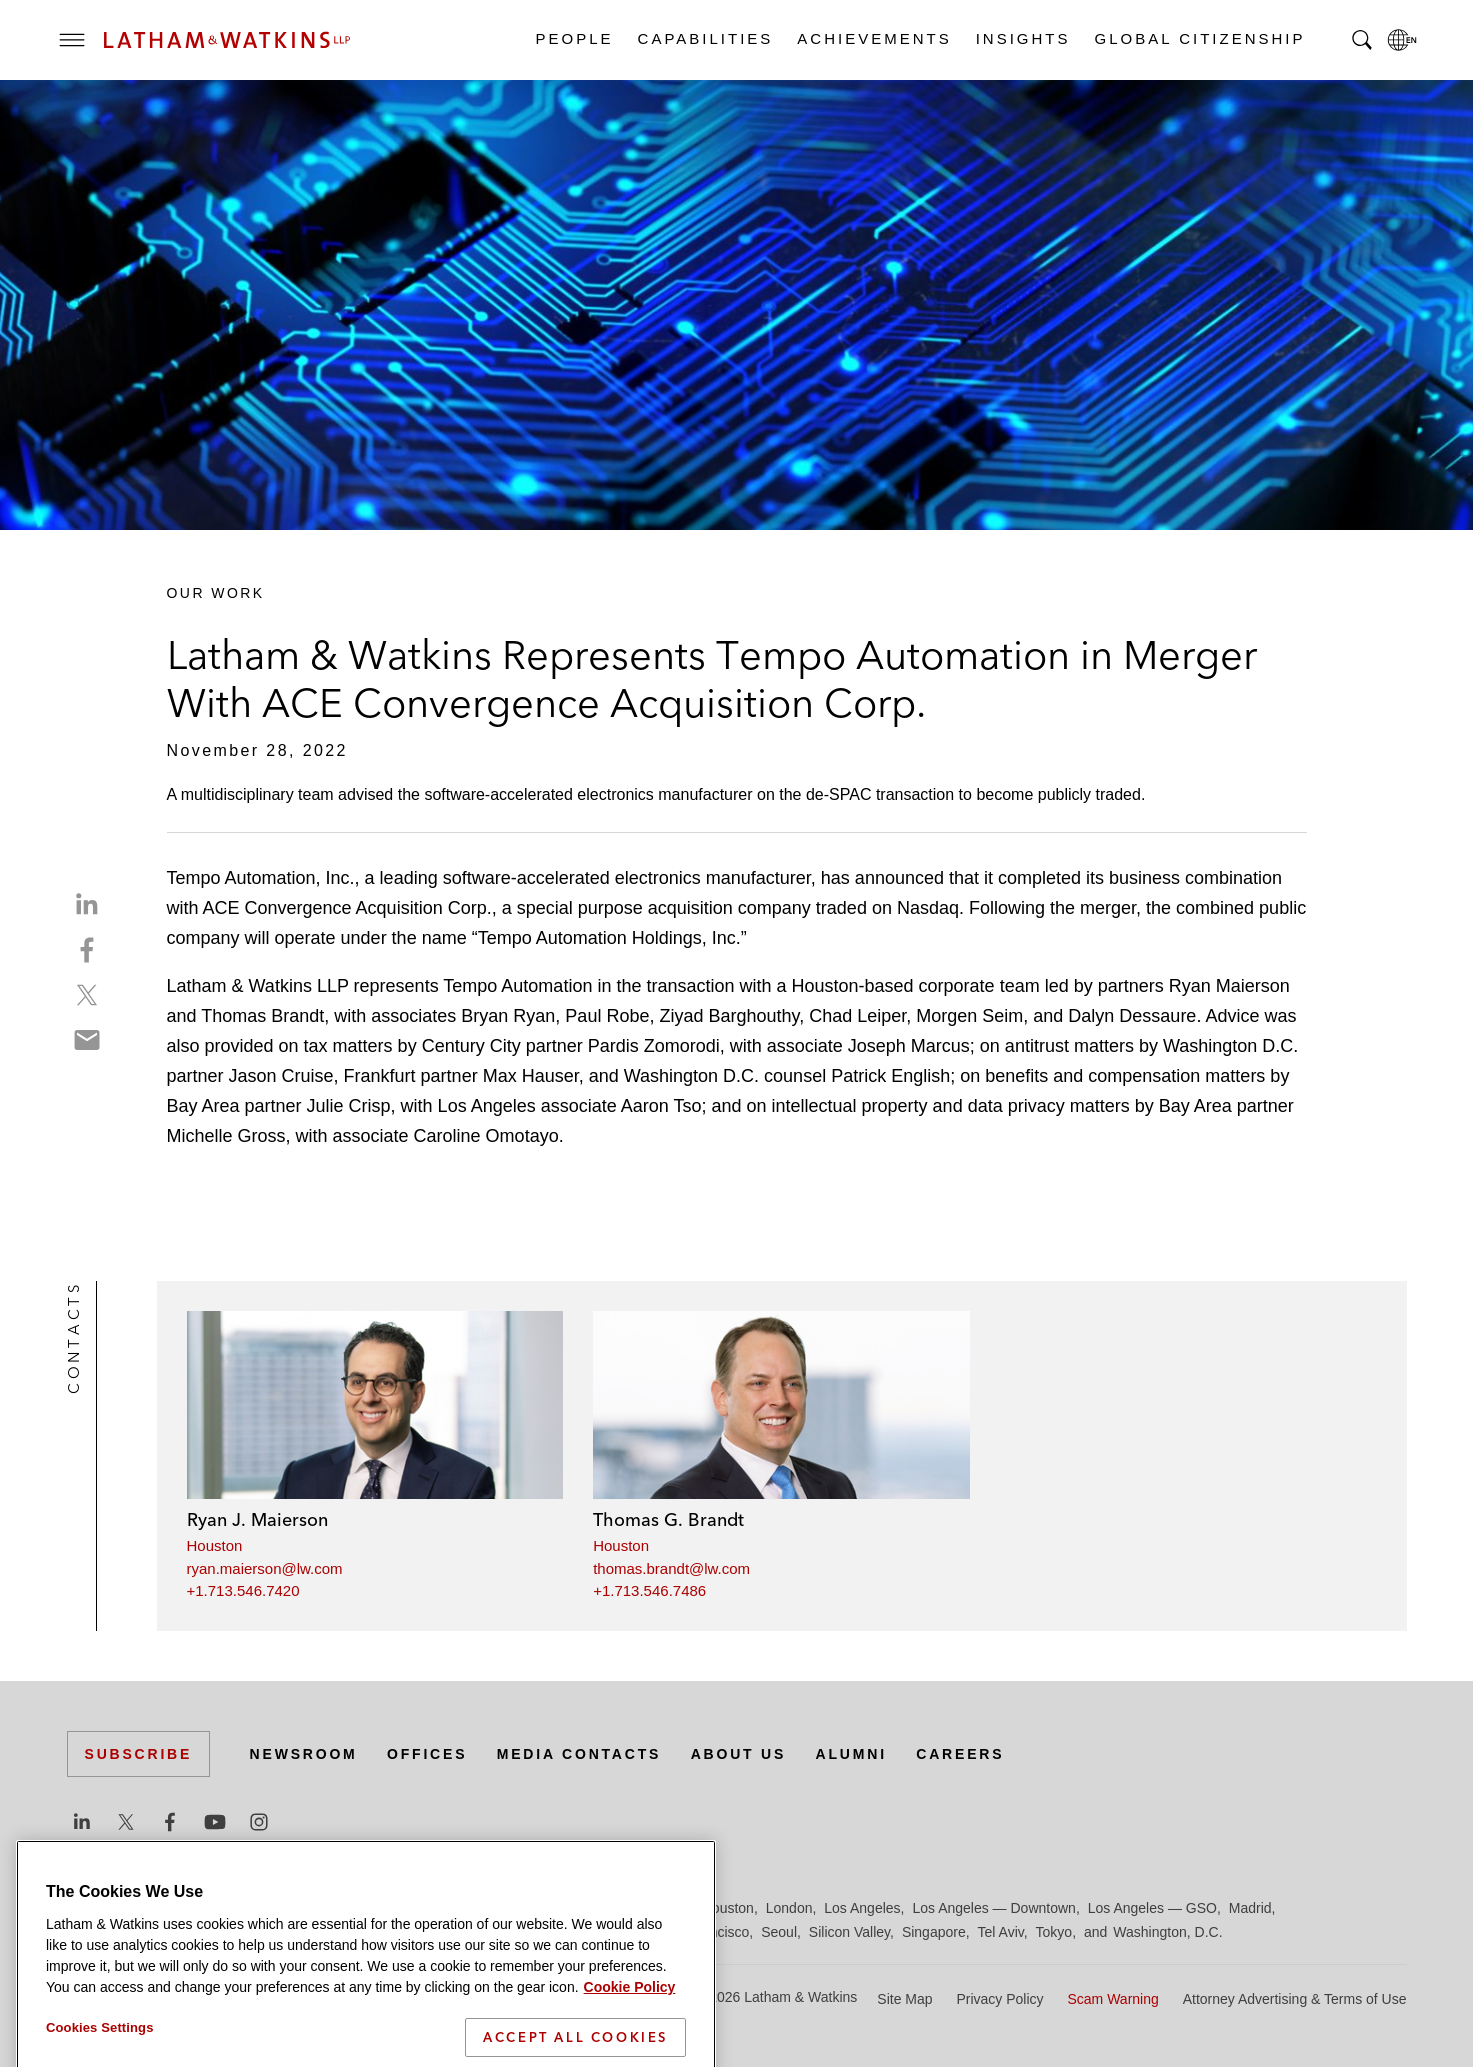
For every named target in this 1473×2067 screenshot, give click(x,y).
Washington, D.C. (1167, 1932)
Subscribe (139, 1754)
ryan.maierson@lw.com (265, 1568)
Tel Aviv (1001, 1932)
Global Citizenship (1199, 38)
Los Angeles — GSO (1152, 1908)
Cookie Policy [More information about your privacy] (630, 2024)
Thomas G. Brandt (668, 1519)
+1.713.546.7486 (649, 1590)
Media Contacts (579, 1754)
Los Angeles (862, 1908)
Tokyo (1054, 1932)
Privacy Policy (999, 1999)
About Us (739, 1754)
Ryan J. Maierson (257, 1519)
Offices (427, 1754)
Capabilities (705, 38)
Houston (215, 1545)
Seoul (779, 1932)
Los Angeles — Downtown (993, 1908)
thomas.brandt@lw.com (671, 1568)
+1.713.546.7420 (243, 1590)
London (789, 1908)
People (574, 38)
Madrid (1250, 1908)
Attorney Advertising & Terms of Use (1295, 1999)
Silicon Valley (849, 1932)
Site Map (904, 1999)
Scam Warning (1112, 1999)
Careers (960, 1754)
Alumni (851, 1754)
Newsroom (304, 1754)
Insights (1022, 38)
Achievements (873, 38)
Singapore (934, 1932)
